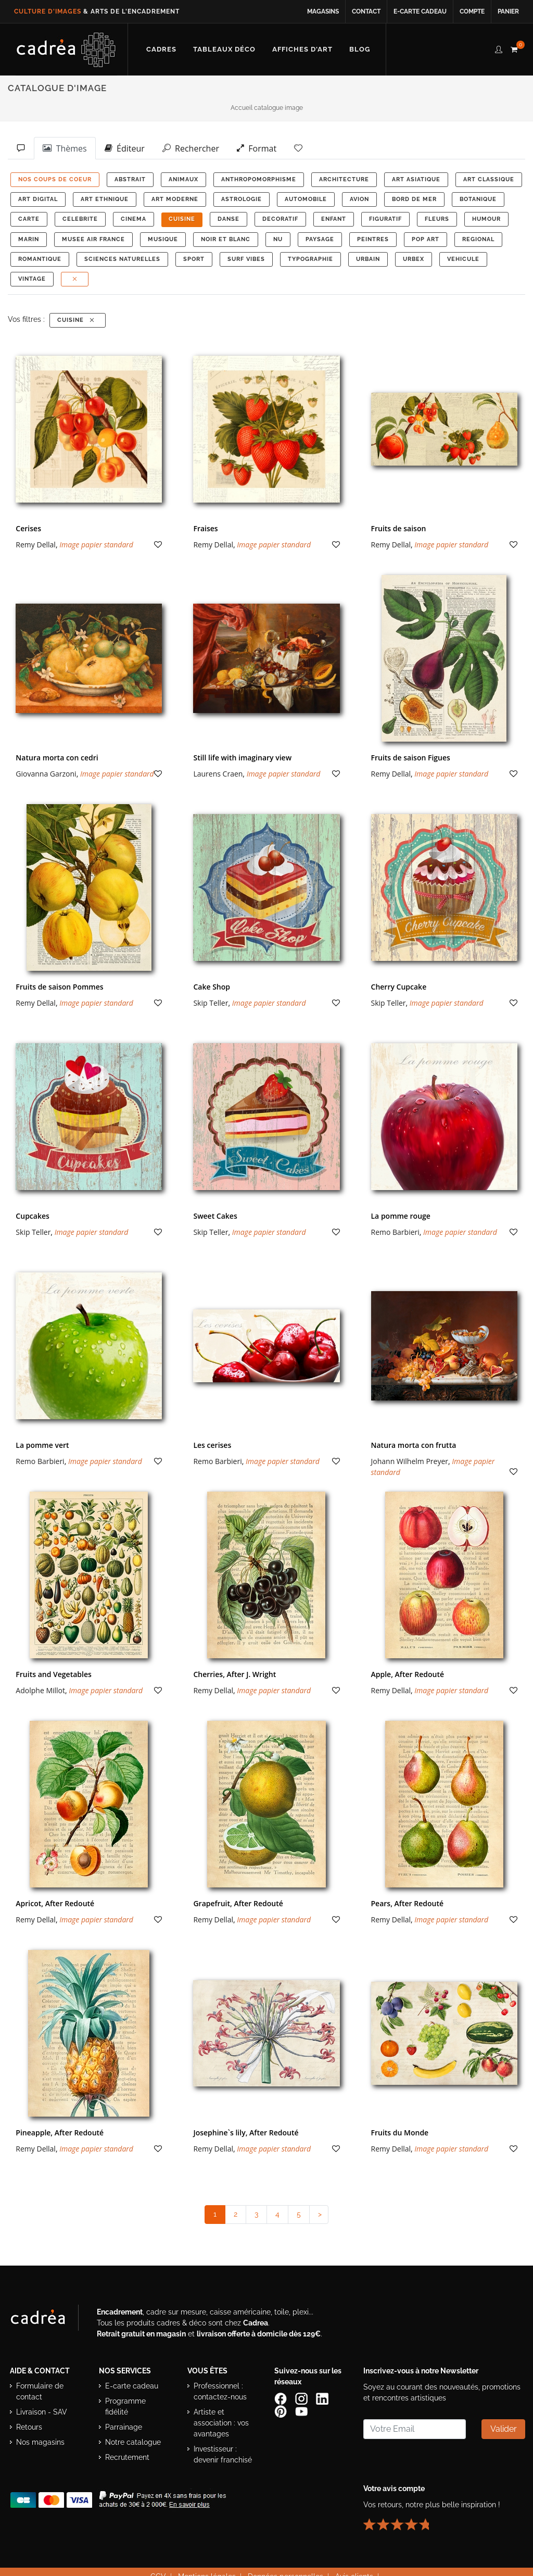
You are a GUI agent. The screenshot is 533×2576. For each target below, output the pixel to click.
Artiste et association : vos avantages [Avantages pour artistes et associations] (221, 2423)
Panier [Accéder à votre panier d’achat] (508, 11)
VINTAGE (32, 279)
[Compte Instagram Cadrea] (302, 2398)
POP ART (425, 239)
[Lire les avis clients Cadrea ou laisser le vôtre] (402, 2520)
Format (256, 148)
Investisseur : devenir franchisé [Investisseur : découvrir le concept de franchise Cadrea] (223, 2454)
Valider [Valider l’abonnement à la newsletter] (503, 2429)
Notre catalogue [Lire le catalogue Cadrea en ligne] (133, 2442)
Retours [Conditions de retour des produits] (29, 2427)
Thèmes (64, 148)
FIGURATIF (385, 219)
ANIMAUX (183, 179)
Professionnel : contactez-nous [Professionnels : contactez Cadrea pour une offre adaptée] (220, 2391)
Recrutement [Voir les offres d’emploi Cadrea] (127, 2457)
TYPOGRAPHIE (310, 259)
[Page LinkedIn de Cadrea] (323, 2398)
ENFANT (333, 219)
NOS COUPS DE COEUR (55, 179)
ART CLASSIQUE (488, 179)
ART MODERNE (174, 199)
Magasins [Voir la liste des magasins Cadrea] (323, 11)
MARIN (28, 239)
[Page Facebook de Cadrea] (281, 2398)
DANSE (228, 219)
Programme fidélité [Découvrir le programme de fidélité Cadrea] (125, 2406)
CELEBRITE (80, 219)
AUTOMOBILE (306, 199)
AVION (359, 199)
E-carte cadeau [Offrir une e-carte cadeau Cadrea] (131, 2386)
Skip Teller (210, 1003)
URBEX (413, 259)
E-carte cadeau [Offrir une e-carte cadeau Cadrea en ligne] (420, 11)
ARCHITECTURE (344, 179)
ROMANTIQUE (39, 259)
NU (278, 239)
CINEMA (133, 219)
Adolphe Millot (40, 1690)
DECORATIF (280, 219)
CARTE (29, 219)
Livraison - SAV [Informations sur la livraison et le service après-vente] (41, 2412)
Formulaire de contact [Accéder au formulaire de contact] (40, 2391)
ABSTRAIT (130, 179)
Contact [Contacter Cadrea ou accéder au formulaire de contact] (366, 11)
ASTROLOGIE (241, 199)
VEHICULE (463, 259)
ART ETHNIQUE (105, 199)
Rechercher (190, 148)
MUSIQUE (163, 239)
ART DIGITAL (38, 199)
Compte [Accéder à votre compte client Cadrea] (472, 11)
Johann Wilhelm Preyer (410, 1461)
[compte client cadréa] (498, 48)
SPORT (194, 259)
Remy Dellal (36, 544)
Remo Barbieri (395, 1232)
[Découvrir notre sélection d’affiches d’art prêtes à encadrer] (302, 49)
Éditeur (125, 148)
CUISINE (182, 219)
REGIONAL (478, 239)
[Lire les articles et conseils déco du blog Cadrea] (359, 49)
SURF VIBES (246, 259)
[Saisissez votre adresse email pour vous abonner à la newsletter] (414, 2429)
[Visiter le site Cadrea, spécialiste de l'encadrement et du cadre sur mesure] (48, 2319)
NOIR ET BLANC (225, 239)
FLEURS (437, 219)
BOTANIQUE (478, 199)
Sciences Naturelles (122, 259)
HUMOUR (486, 219)
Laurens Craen (218, 774)
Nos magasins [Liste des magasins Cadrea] (40, 2442)
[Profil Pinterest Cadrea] (281, 2410)
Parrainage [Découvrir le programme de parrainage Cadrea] (123, 2427)
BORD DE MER (414, 199)
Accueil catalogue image (267, 107)
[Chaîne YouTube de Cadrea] (301, 2410)
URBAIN (368, 259)
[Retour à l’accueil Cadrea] (66, 49)
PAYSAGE (320, 239)
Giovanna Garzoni (46, 774)
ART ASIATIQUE (416, 179)
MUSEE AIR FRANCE (93, 239)
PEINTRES (373, 239)
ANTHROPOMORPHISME (258, 179)
